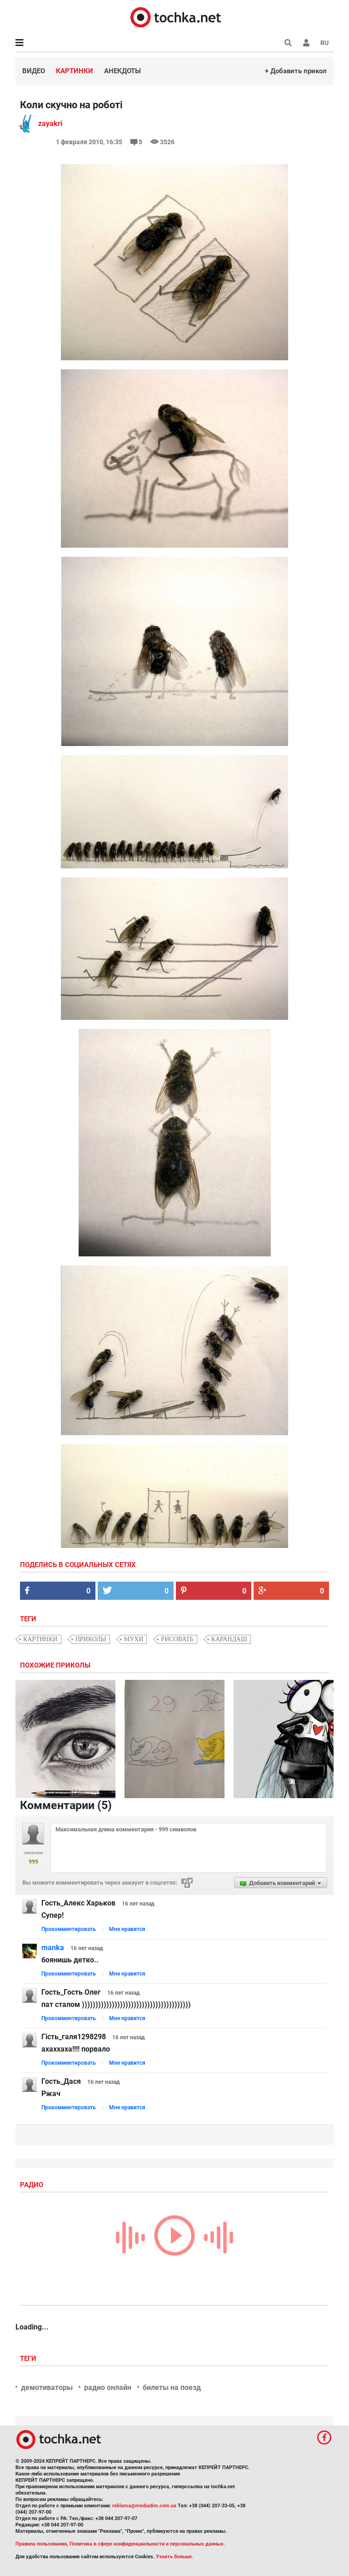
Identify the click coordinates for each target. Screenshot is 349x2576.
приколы (90, 1639)
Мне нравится (127, 1929)
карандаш (229, 1639)
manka (52, 1947)
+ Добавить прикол (296, 71)
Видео (33, 71)
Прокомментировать (68, 1929)
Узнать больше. (174, 2557)
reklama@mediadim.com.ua (144, 2506)
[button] (306, 42)
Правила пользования (41, 2544)
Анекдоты (122, 71)
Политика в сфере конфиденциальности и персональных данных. (147, 2544)
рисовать (177, 1639)
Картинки (74, 71)
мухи (134, 1639)
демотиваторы (47, 2387)
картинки (40, 1639)
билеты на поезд (172, 2387)
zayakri (50, 123)
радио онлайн (107, 2387)
